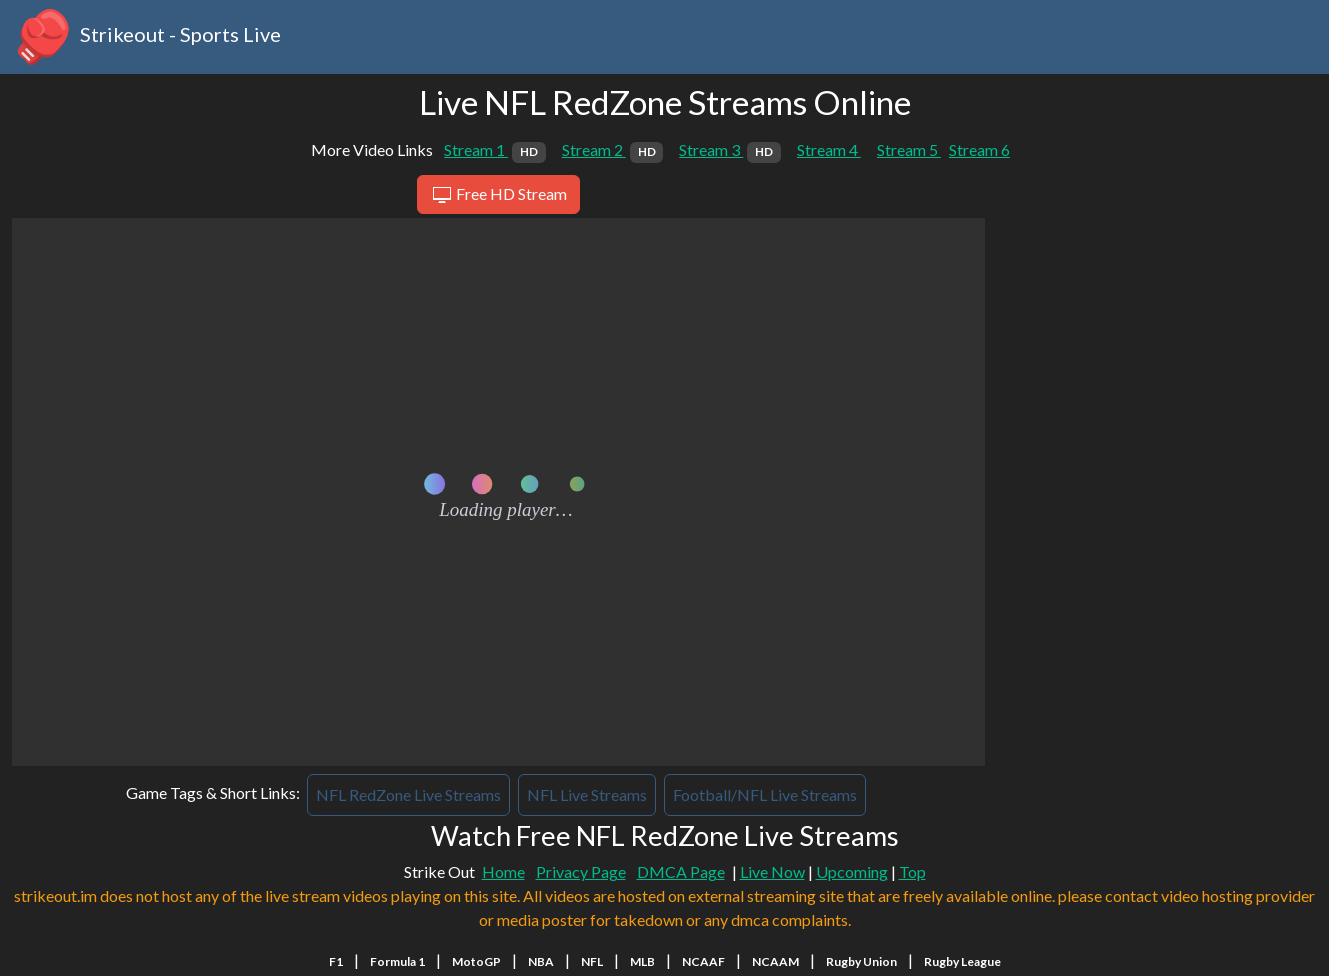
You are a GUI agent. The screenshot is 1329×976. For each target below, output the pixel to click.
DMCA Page (681, 871)
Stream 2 (613, 149)
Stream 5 (909, 149)
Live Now (772, 871)
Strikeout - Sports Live (146, 37)
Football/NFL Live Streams (765, 794)
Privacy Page (581, 871)
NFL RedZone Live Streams (408, 794)
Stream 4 (829, 149)
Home (503, 871)
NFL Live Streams (587, 794)
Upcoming (852, 871)
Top (912, 871)
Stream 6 (979, 149)
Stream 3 (730, 149)
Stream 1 (495, 149)
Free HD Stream (498, 195)
